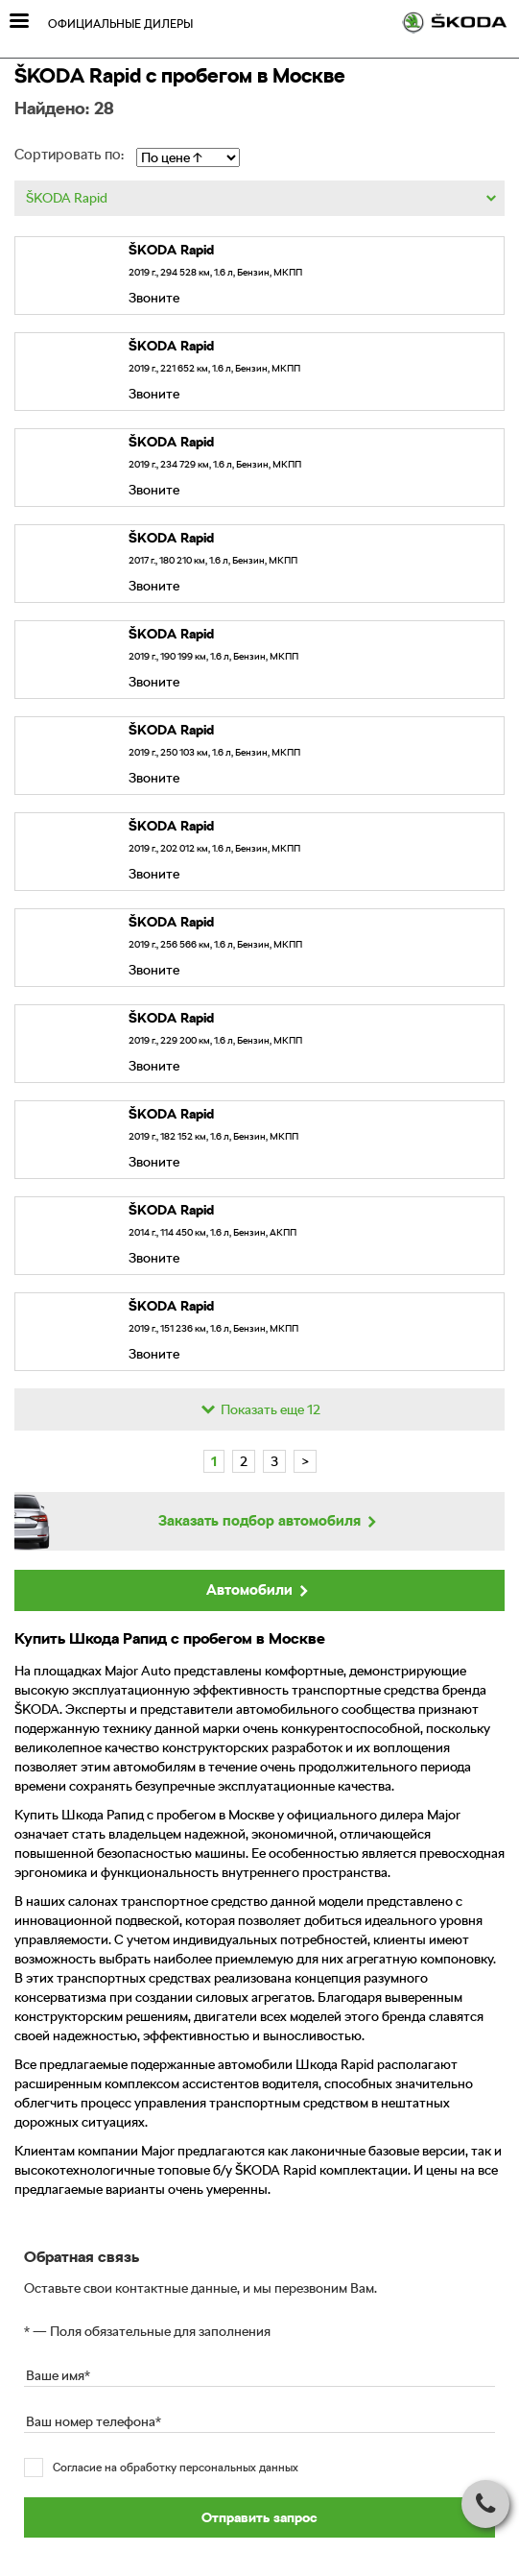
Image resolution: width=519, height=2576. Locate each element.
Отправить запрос (259, 2517)
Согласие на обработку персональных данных (175, 2467)
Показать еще (259, 1409)
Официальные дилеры (120, 24)
